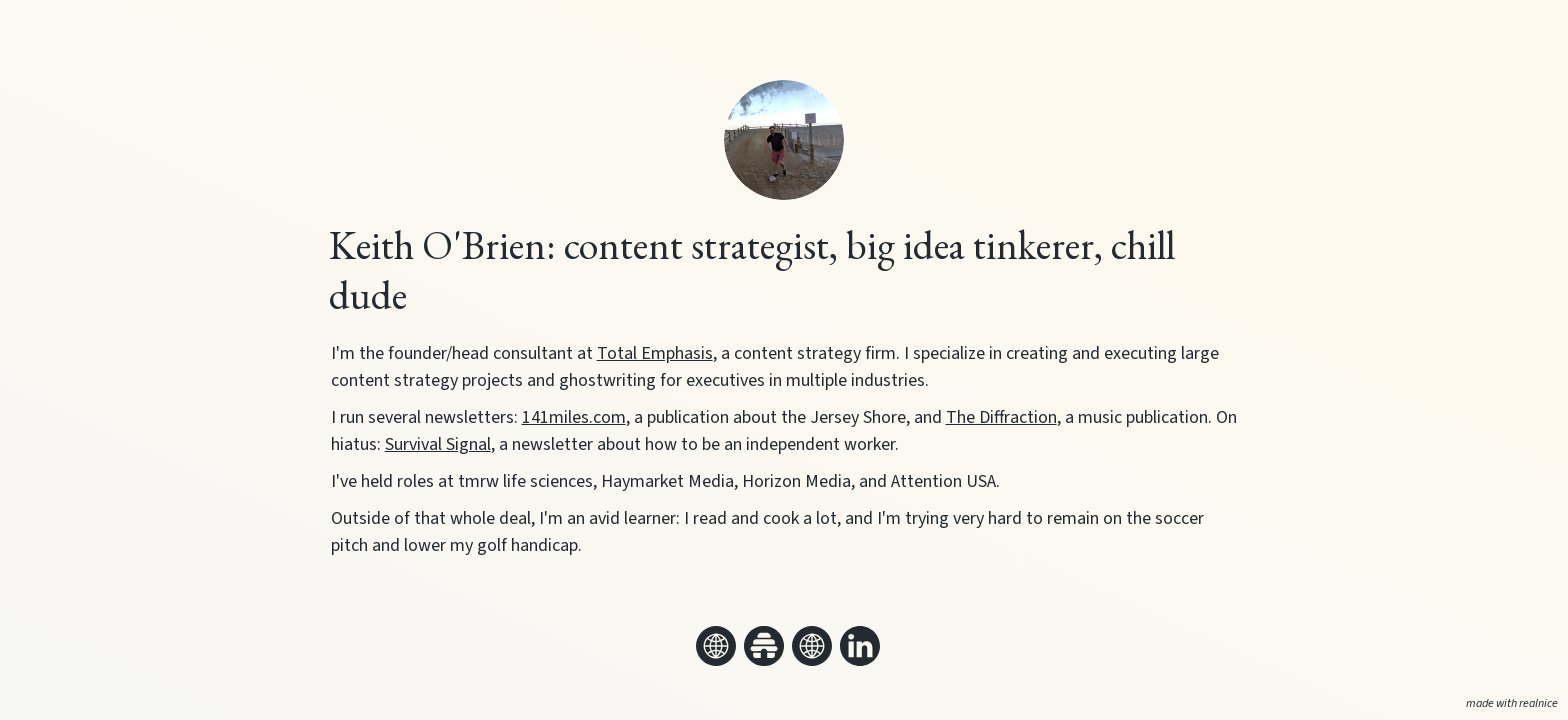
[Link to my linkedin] (860, 646)
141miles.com (574, 417)
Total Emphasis (655, 353)
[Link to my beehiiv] (764, 646)
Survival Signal (438, 444)
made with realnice (1512, 703)
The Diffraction (1001, 417)
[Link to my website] (716, 646)
